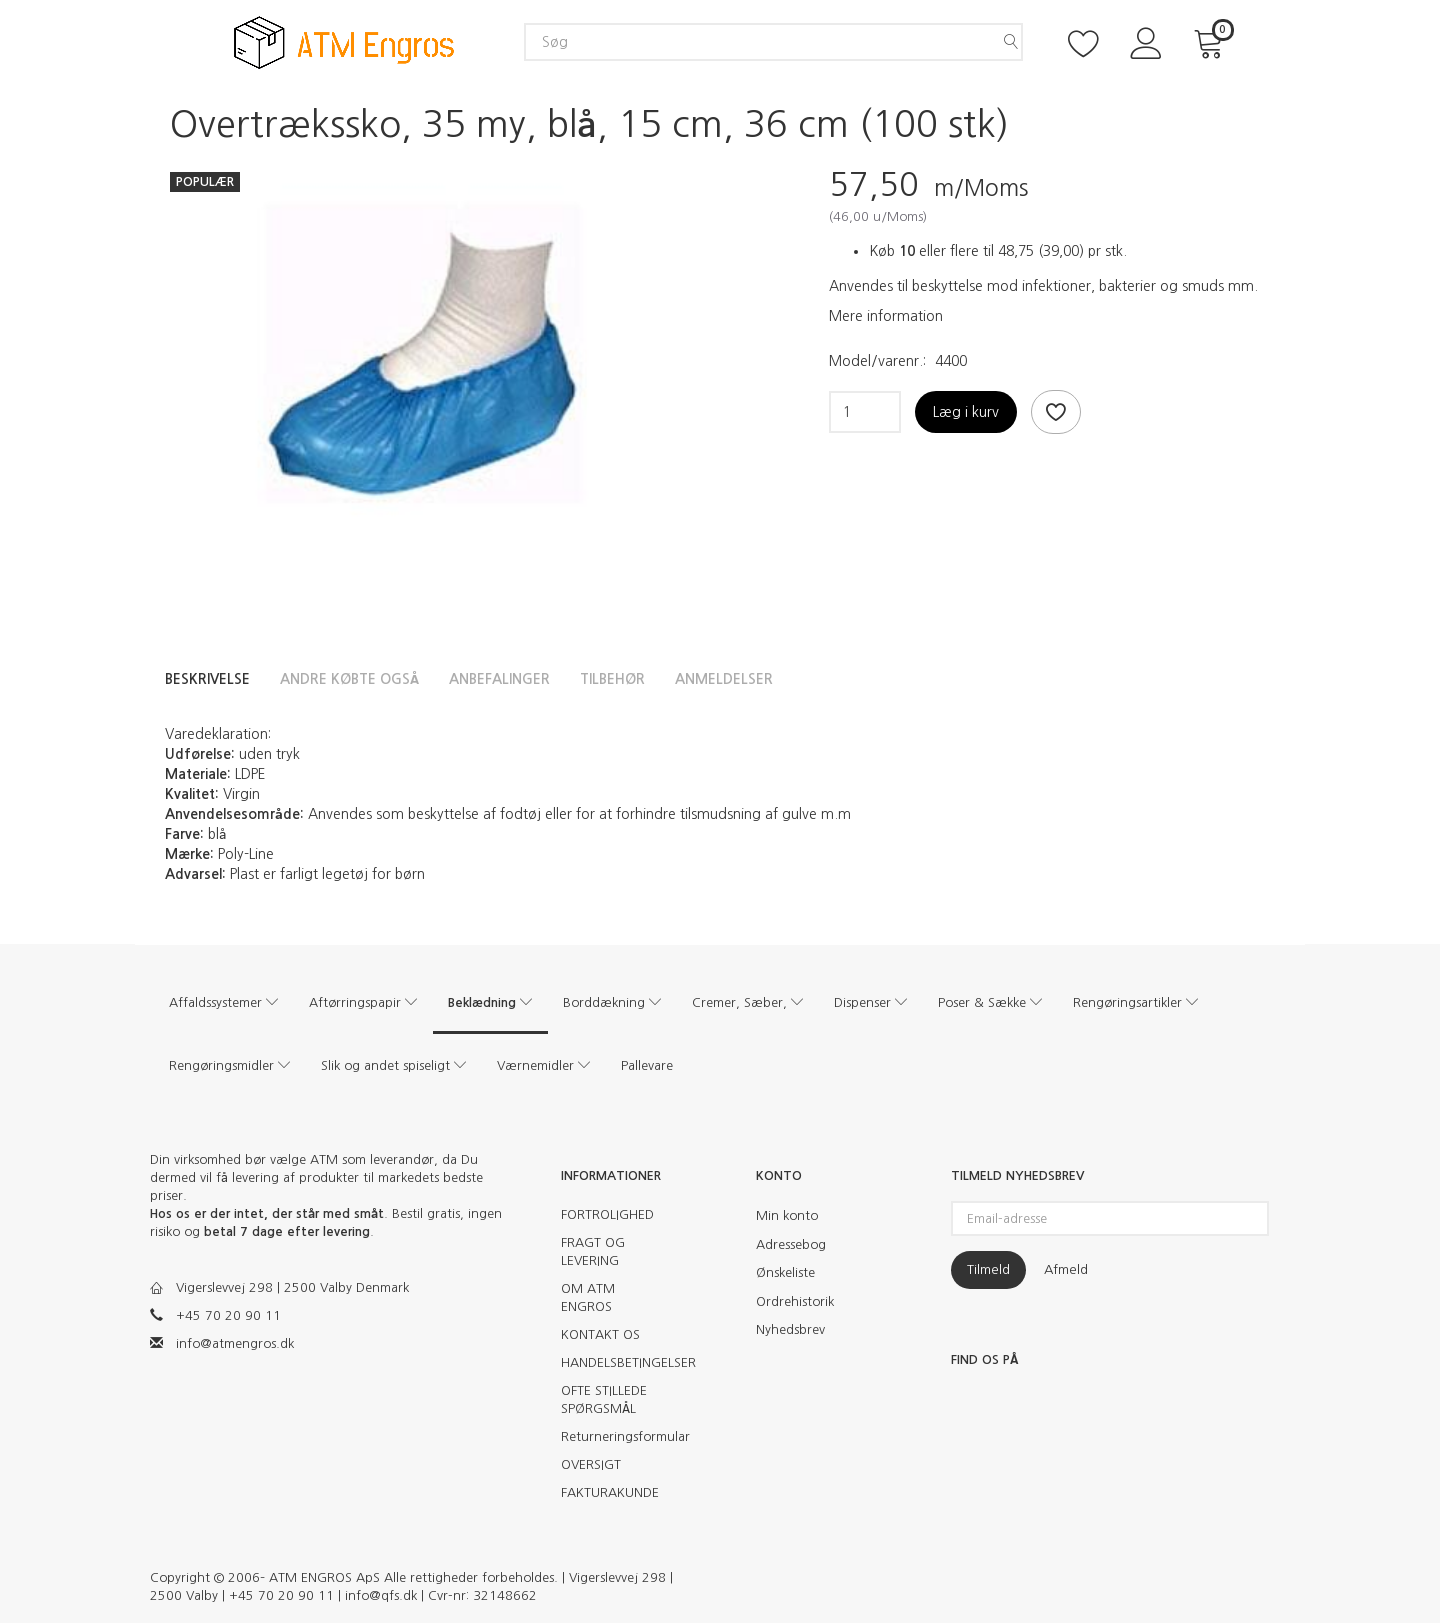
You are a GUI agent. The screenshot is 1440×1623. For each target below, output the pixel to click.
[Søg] (1011, 42)
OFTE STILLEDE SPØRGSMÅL (604, 1399)
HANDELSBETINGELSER (617, 1362)
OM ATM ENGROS (588, 1297)
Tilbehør (612, 679)
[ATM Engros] (344, 40)
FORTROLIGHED (607, 1214)
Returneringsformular (617, 1436)
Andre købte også (349, 679)
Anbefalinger (499, 679)
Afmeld (1066, 1269)
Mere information (886, 316)
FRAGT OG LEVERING (593, 1251)
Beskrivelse (207, 679)
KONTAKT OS (600, 1334)
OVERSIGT (591, 1464)
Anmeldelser (724, 679)
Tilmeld (988, 1269)
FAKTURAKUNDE (610, 1492)
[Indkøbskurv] (1212, 41)
